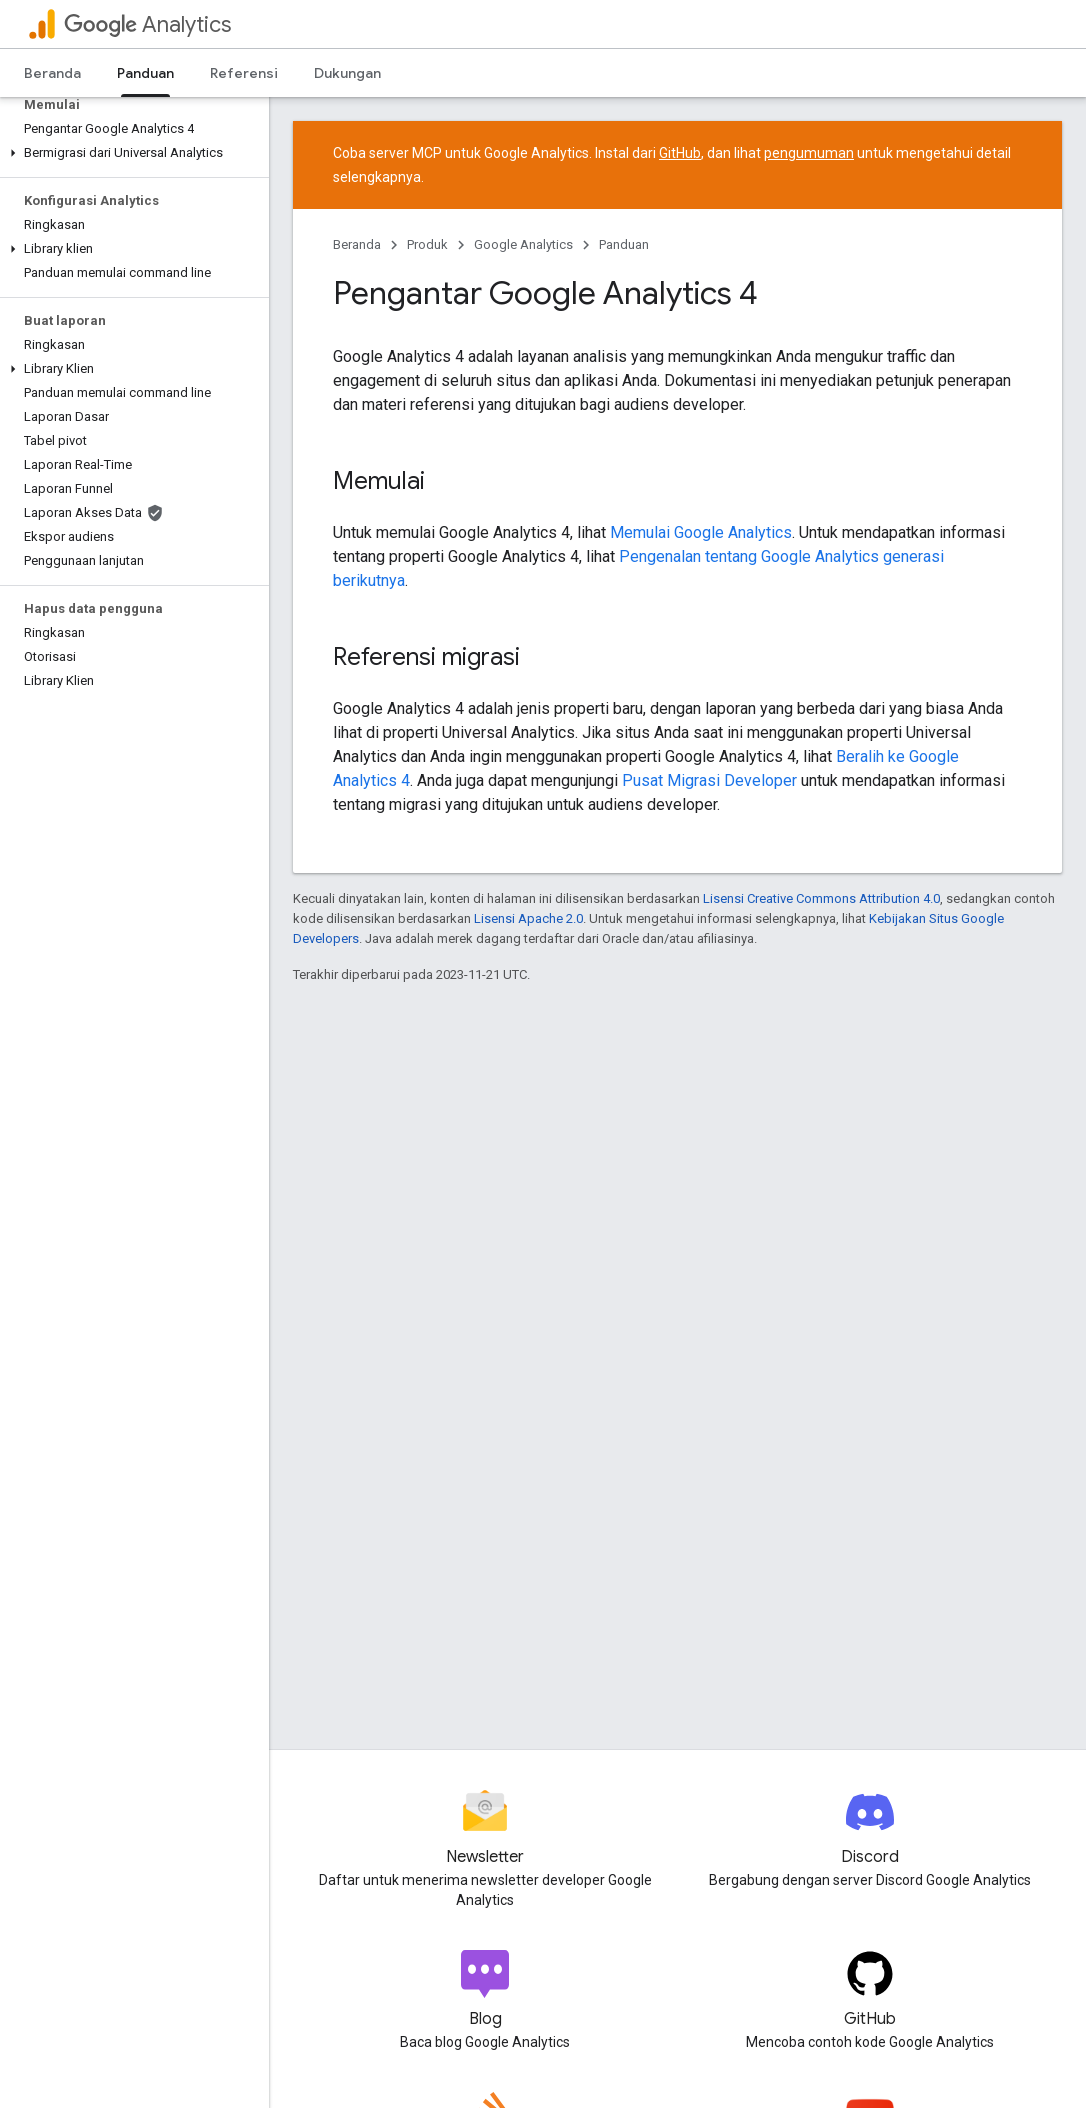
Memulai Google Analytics (701, 532)
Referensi (244, 73)
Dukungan (347, 73)
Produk (427, 244)
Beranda (52, 73)
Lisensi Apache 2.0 (528, 918)
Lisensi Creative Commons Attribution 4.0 (821, 898)
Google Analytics (523, 244)
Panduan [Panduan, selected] (145, 73)
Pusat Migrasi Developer (709, 780)
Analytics (147, 24)
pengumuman (809, 153)
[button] (130, 153)
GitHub (680, 153)
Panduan (624, 244)
